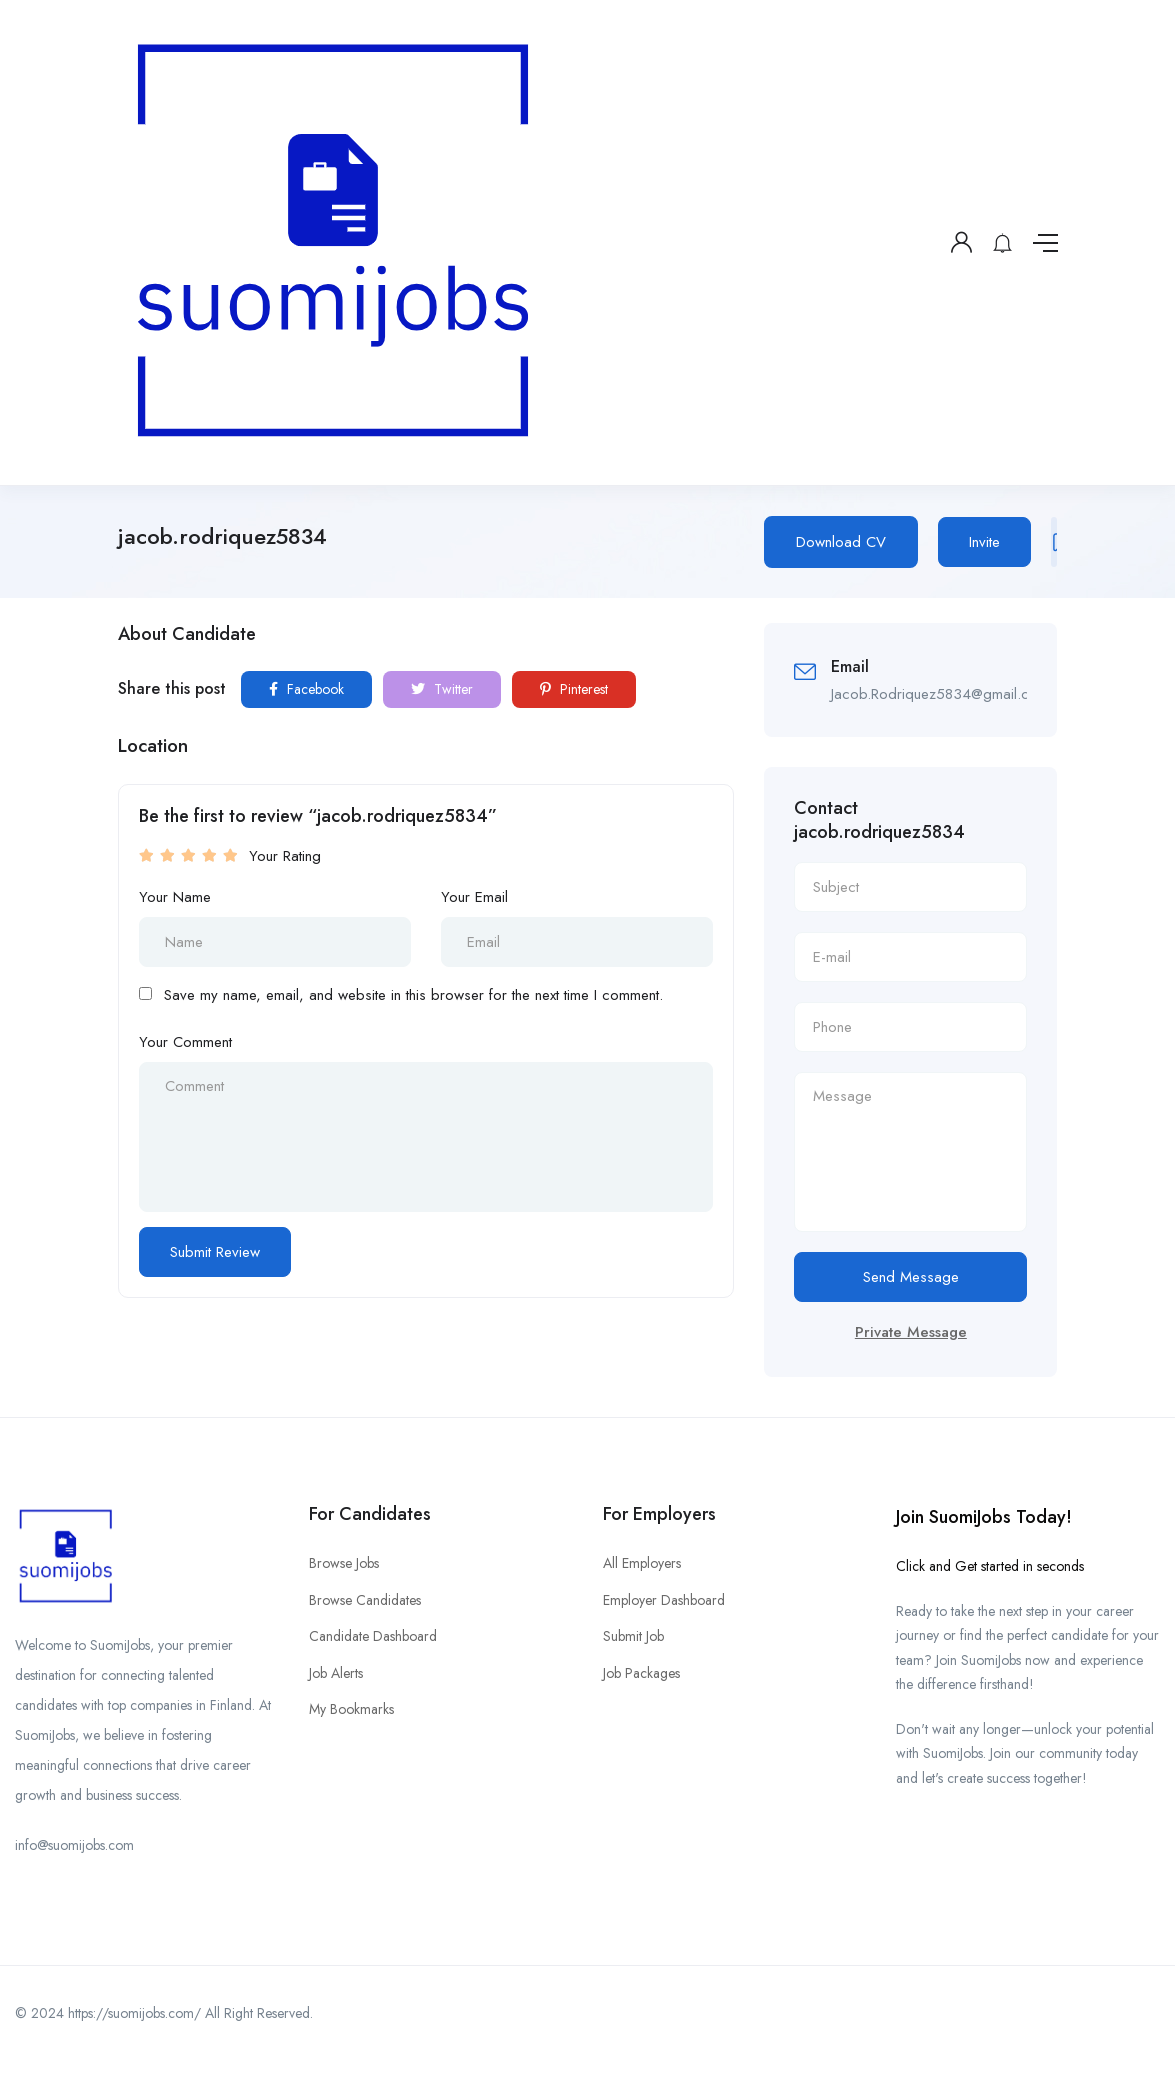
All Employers (642, 1563)
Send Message (911, 1277)
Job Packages (641, 1673)
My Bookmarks (351, 1709)
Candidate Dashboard (373, 1636)
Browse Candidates (365, 1600)
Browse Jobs (344, 1563)
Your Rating (285, 856)
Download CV (841, 542)
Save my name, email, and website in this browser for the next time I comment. (413, 995)
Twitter (442, 689)
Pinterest (574, 689)
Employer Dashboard (664, 1600)
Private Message (911, 1332)
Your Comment (185, 1042)
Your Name (175, 897)
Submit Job (633, 1636)
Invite (984, 542)
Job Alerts (336, 1673)
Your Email (474, 897)
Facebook (306, 689)
